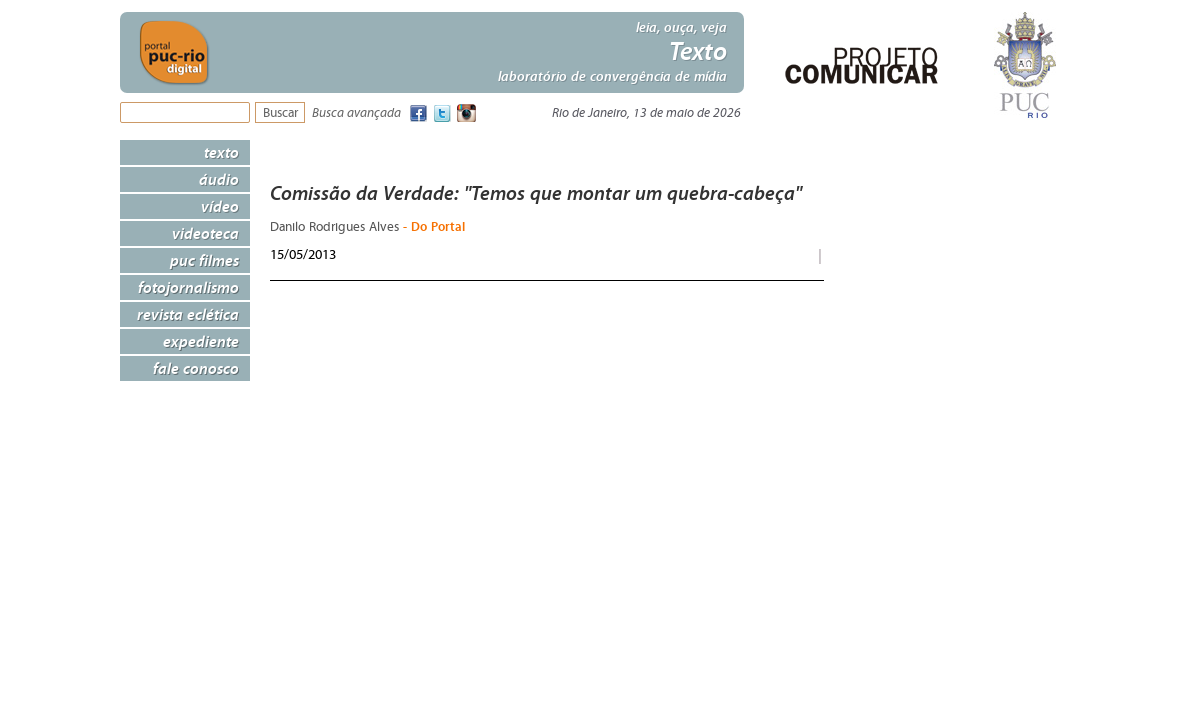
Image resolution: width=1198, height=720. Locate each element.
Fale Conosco (196, 368)
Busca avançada (356, 113)
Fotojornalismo (188, 287)
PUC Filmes (204, 260)
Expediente (201, 341)
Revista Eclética (188, 314)
